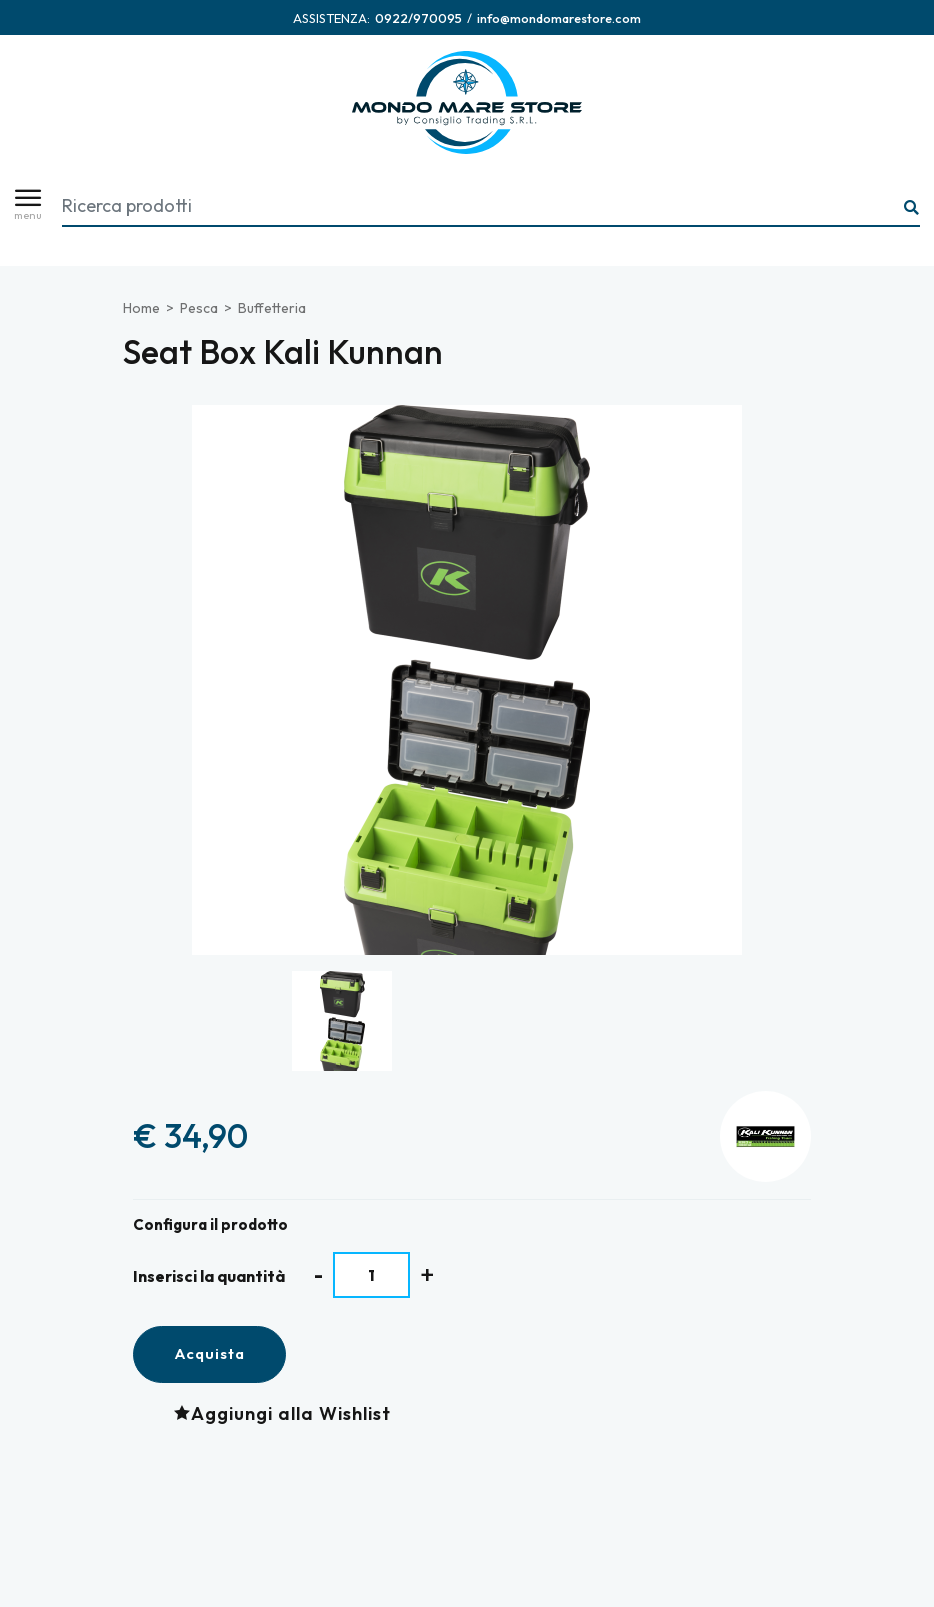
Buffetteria (272, 308)
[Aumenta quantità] (427, 1274)
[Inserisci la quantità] (371, 1275)
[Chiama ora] (418, 18)
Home (141, 308)
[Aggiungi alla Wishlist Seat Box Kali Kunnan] (287, 1413)
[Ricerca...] (912, 208)
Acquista (209, 1353)
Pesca (199, 308)
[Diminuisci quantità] (318, 1274)
